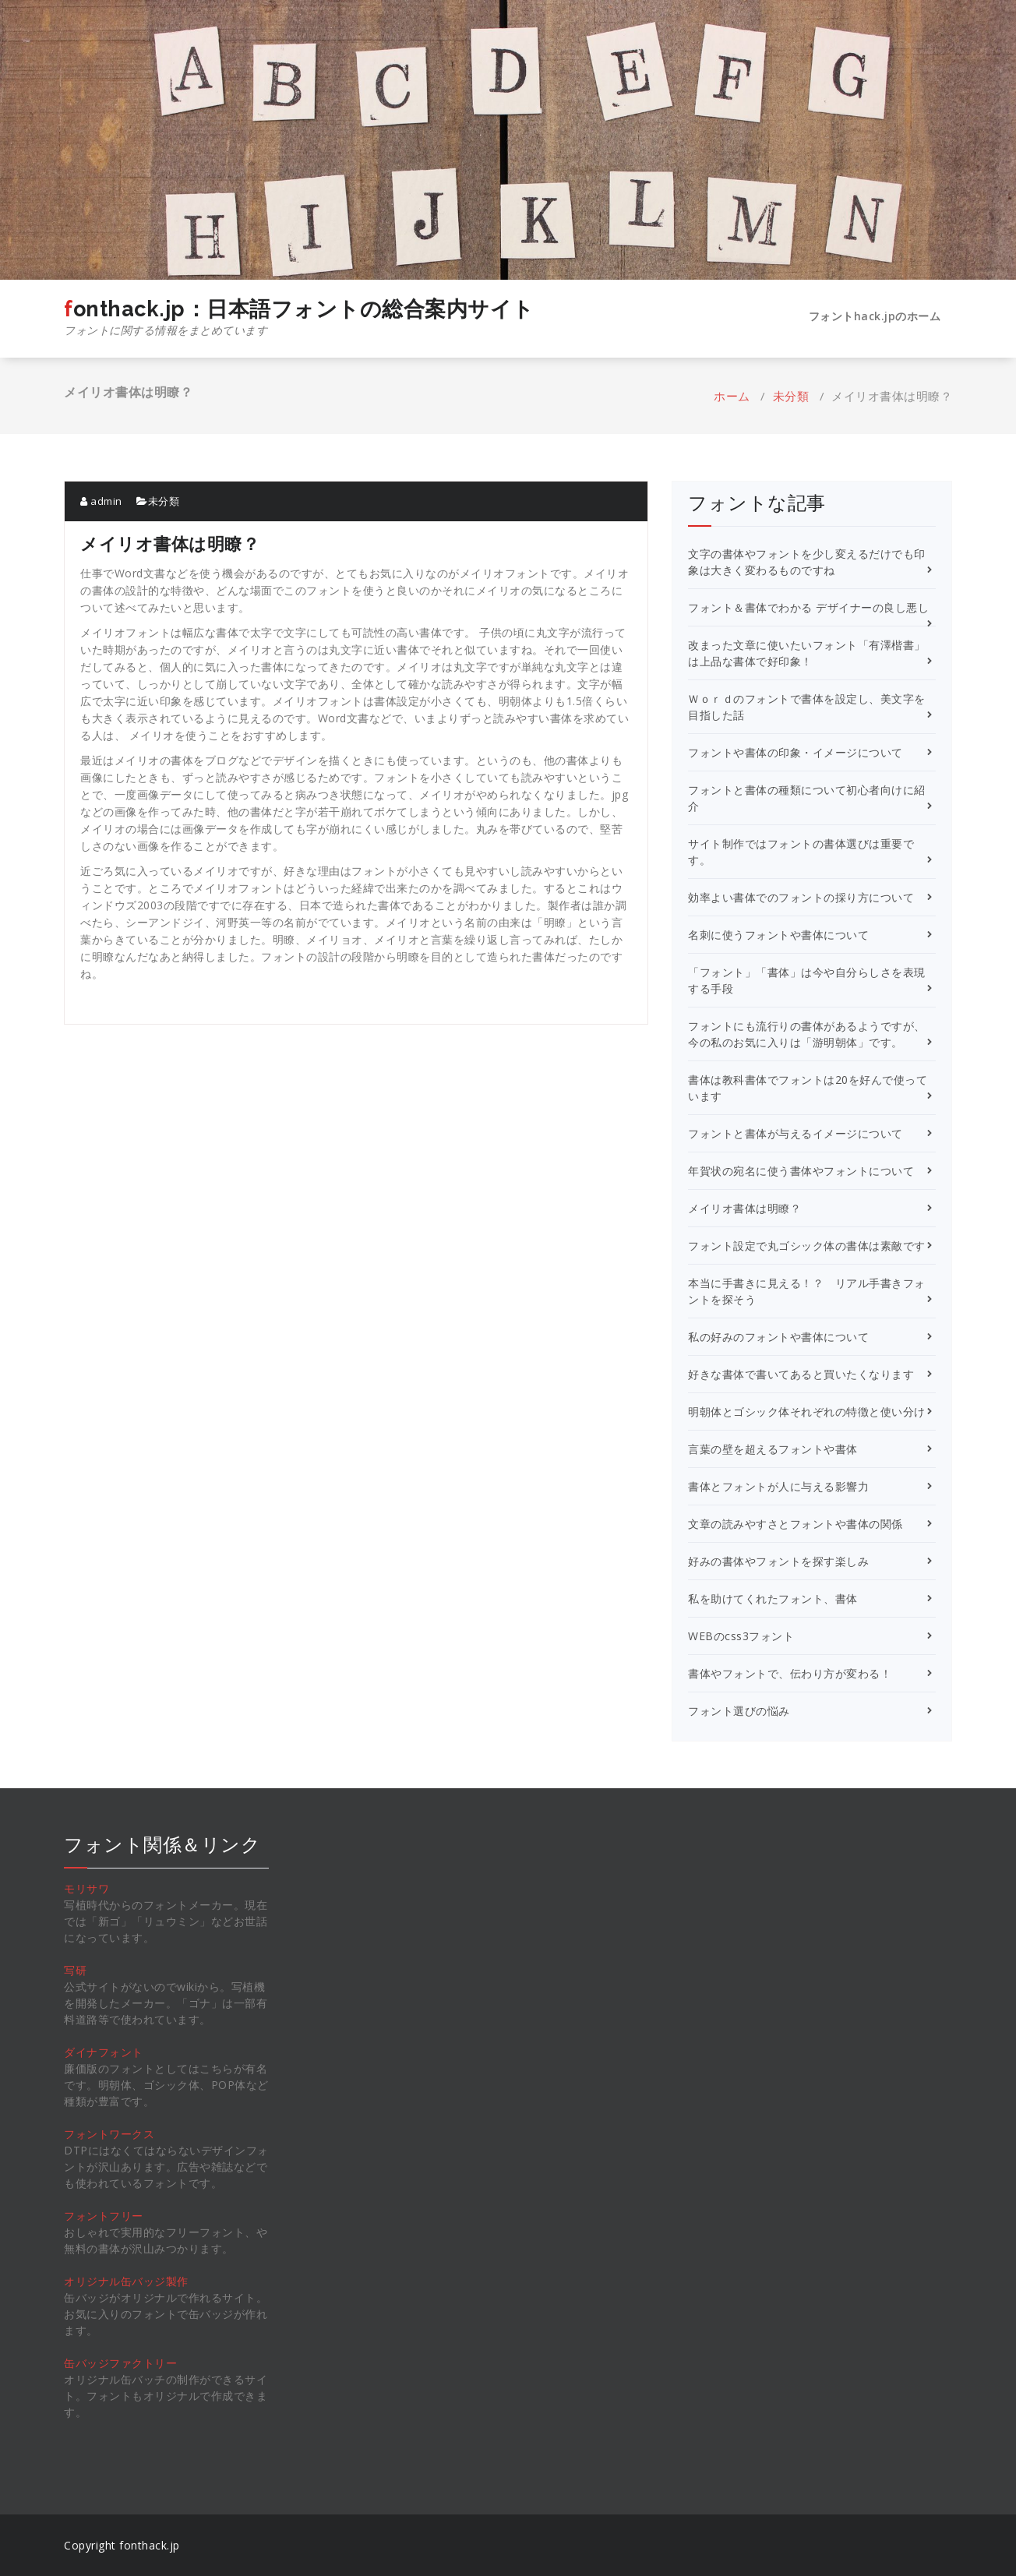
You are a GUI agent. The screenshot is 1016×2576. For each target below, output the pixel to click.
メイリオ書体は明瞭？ (744, 1208)
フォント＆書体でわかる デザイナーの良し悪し (808, 607)
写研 (75, 1970)
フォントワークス (109, 2133)
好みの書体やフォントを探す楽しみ (778, 1561)
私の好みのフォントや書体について (778, 1336)
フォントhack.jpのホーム (875, 316)
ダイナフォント (103, 2052)
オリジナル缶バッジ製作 (126, 2281)
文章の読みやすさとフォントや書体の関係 (795, 1523)
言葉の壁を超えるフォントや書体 (773, 1449)
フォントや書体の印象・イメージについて (795, 752)
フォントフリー (103, 2215)
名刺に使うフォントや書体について (778, 934)
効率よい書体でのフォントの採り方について (801, 897)
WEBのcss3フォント (741, 1636)
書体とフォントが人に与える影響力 (778, 1486)
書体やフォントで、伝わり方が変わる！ (789, 1673)
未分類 (791, 396)
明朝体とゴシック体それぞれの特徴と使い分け (807, 1411)
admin (101, 501)
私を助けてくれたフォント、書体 (773, 1598)
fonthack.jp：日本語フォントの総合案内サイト (299, 318)
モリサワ (86, 1888)
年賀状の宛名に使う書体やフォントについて (801, 1170)
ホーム (732, 396)
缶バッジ (86, 2362)
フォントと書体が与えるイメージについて (795, 1133)
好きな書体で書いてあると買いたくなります (801, 1374)
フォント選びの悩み (739, 1710)
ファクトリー (143, 2362)
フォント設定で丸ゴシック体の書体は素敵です (807, 1245)
